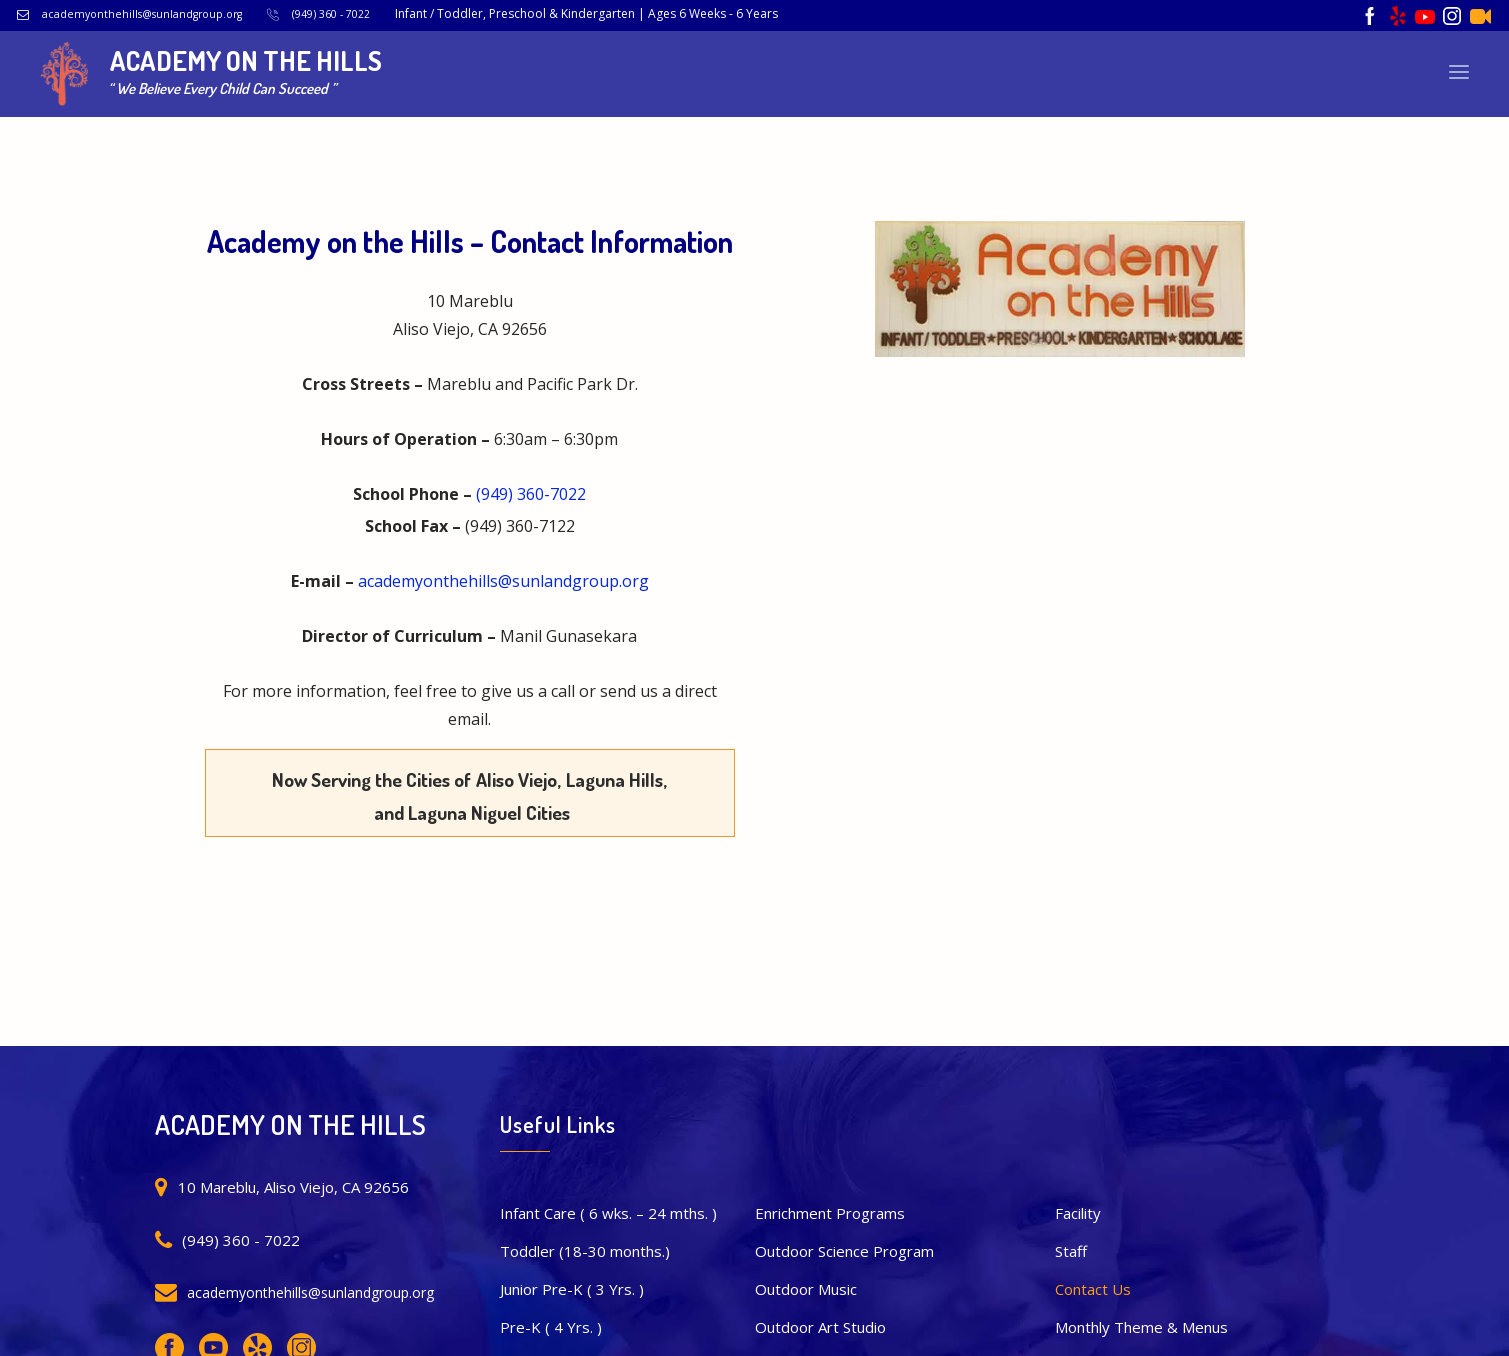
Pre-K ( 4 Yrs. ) (551, 1327)
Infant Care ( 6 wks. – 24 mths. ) (608, 1213)
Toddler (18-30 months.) (585, 1251)
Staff (1071, 1251)
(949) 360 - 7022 (331, 14)
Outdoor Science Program (844, 1251)
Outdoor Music (806, 1289)
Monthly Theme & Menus (1141, 1327)
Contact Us (1093, 1289)
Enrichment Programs (830, 1213)
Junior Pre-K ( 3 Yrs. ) (572, 1289)
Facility (1078, 1213)
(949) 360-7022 (531, 494)
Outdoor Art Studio (820, 1327)
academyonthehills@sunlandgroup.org (142, 14)
